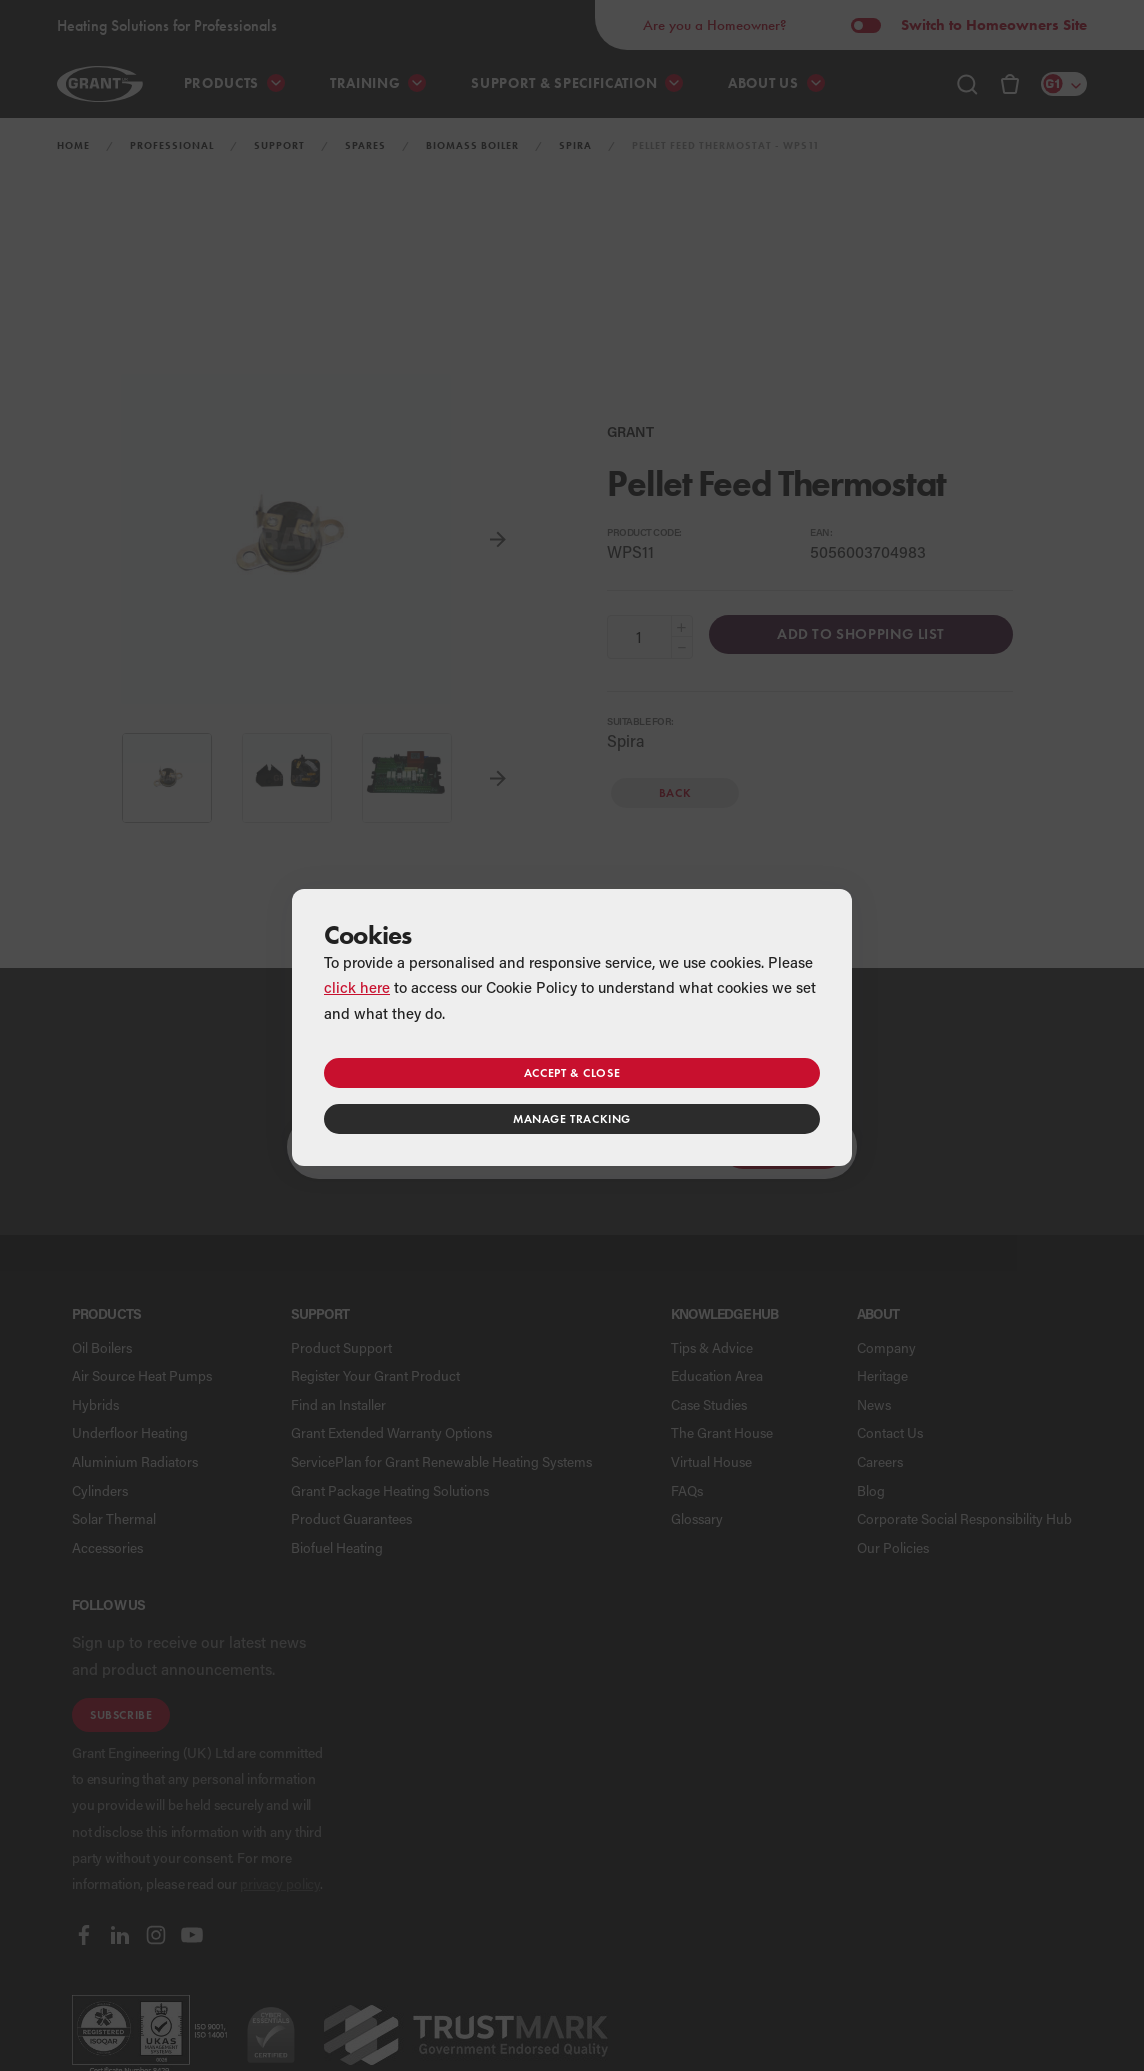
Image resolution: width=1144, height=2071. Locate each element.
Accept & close (572, 1072)
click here (357, 987)
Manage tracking (572, 1118)
